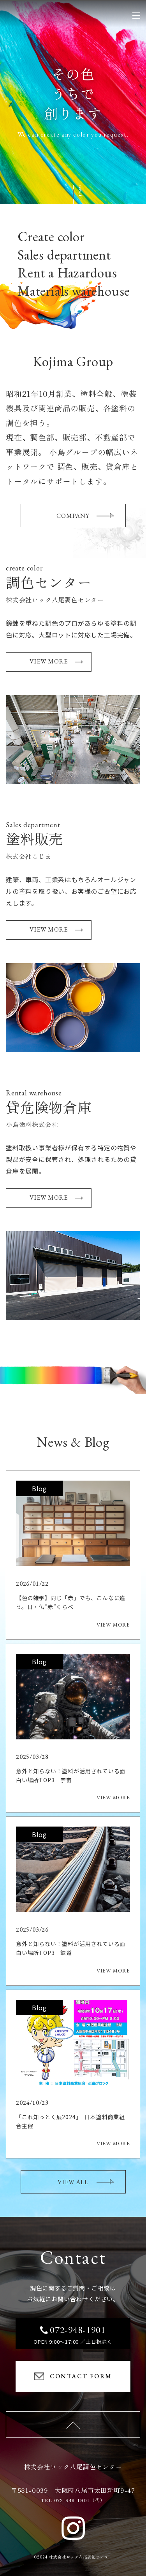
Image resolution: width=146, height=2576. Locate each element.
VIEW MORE (56, 661)
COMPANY (84, 516)
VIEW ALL (85, 2182)
